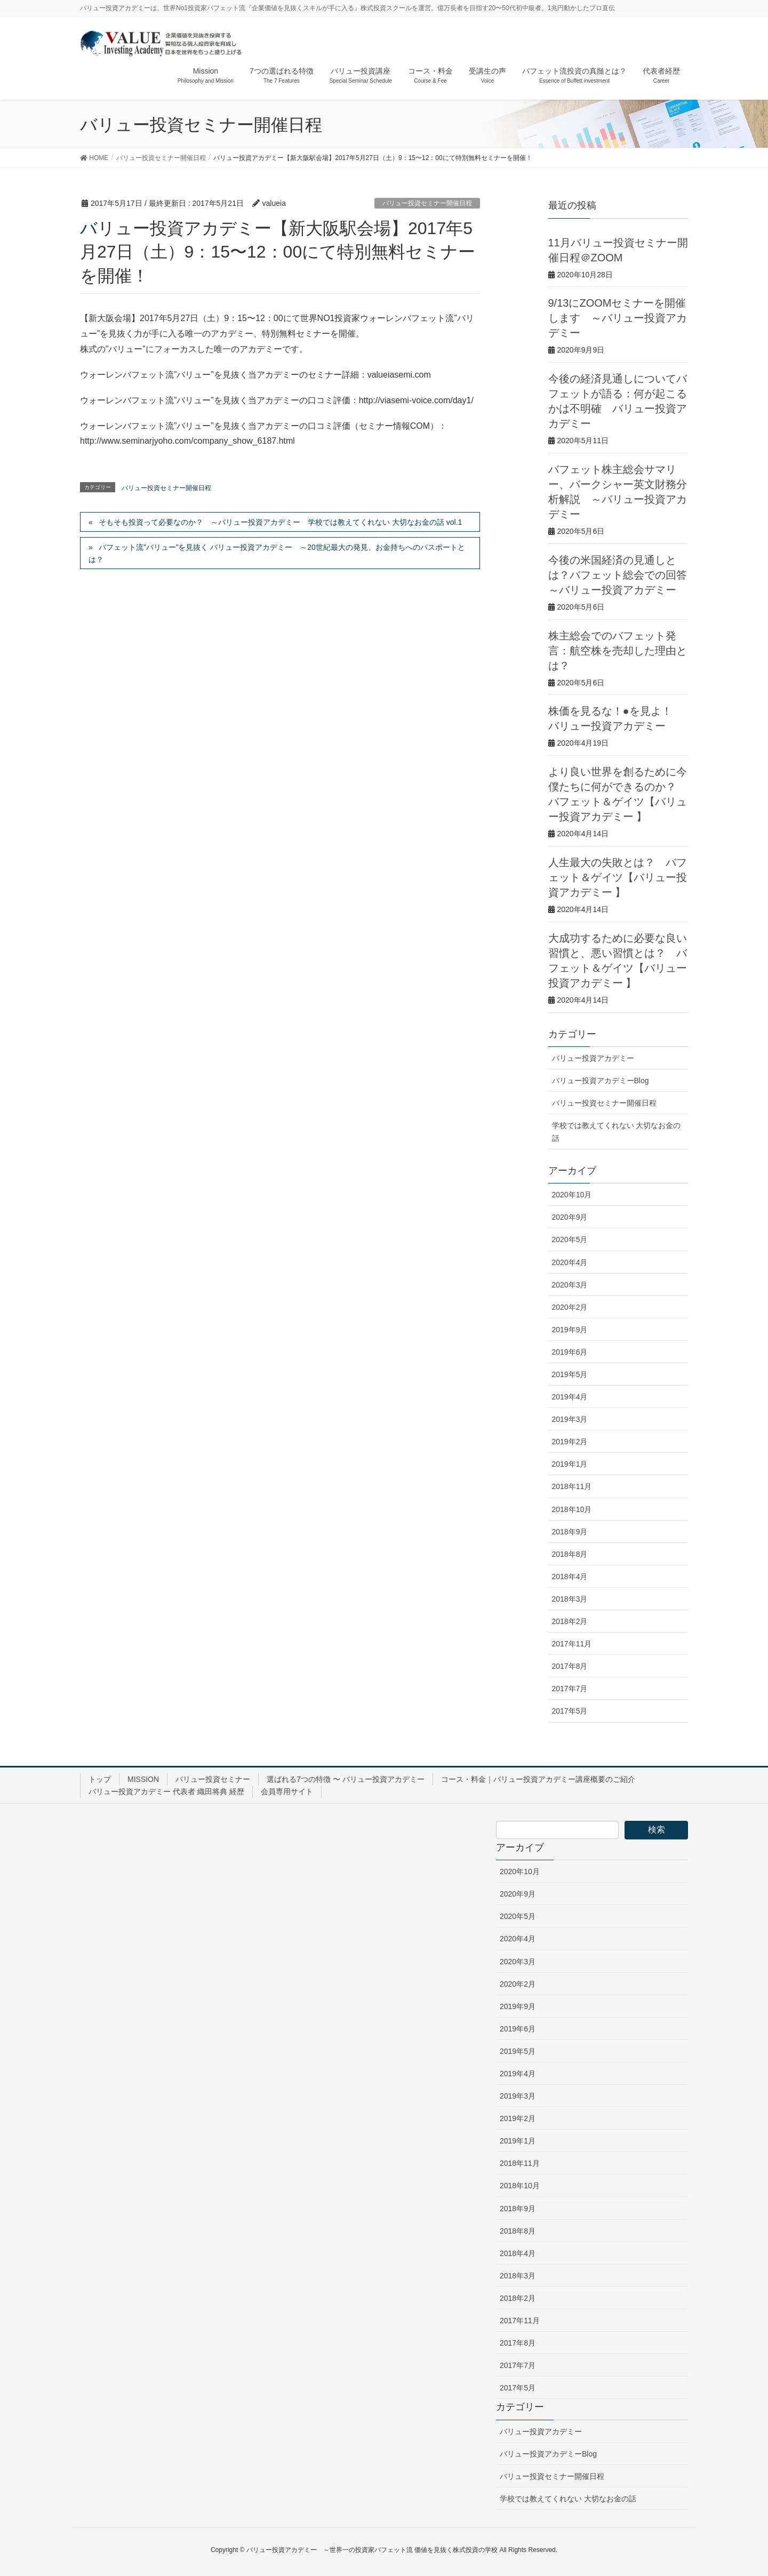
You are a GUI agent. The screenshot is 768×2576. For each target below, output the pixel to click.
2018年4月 (570, 1576)
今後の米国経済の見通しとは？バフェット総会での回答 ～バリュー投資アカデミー (617, 575)
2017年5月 (570, 1711)
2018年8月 (570, 1554)
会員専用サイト (287, 1791)
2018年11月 (572, 1486)
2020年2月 (570, 1307)
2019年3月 (570, 1419)
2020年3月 (570, 1285)
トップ (100, 1779)
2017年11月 (572, 1643)
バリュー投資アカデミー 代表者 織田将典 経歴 (166, 1791)
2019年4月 (570, 1397)
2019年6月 (570, 1352)
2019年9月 (570, 1329)
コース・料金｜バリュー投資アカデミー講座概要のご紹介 (538, 1779)
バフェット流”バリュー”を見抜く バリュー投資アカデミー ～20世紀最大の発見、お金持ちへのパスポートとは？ (277, 553)
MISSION (143, 1779)
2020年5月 (570, 1239)
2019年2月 (570, 1441)
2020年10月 (572, 1194)
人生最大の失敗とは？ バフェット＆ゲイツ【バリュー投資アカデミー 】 (617, 877)
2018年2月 (570, 1621)
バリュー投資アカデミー (593, 1058)
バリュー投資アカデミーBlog (600, 1080)
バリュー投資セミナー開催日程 (427, 203)
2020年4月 (570, 1262)
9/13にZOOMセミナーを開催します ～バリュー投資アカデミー (617, 318)
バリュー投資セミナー (212, 1779)
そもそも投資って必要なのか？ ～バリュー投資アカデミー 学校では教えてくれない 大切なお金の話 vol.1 (280, 522)
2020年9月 (570, 1217)
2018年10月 (572, 1509)
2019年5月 (570, 1374)
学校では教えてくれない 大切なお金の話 (616, 1131)
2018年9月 (570, 1531)
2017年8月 (570, 1666)
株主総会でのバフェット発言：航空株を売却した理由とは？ (617, 650)
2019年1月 (570, 1464)
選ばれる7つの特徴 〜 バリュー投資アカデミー (346, 1779)
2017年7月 (570, 1688)
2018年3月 (570, 1599)
